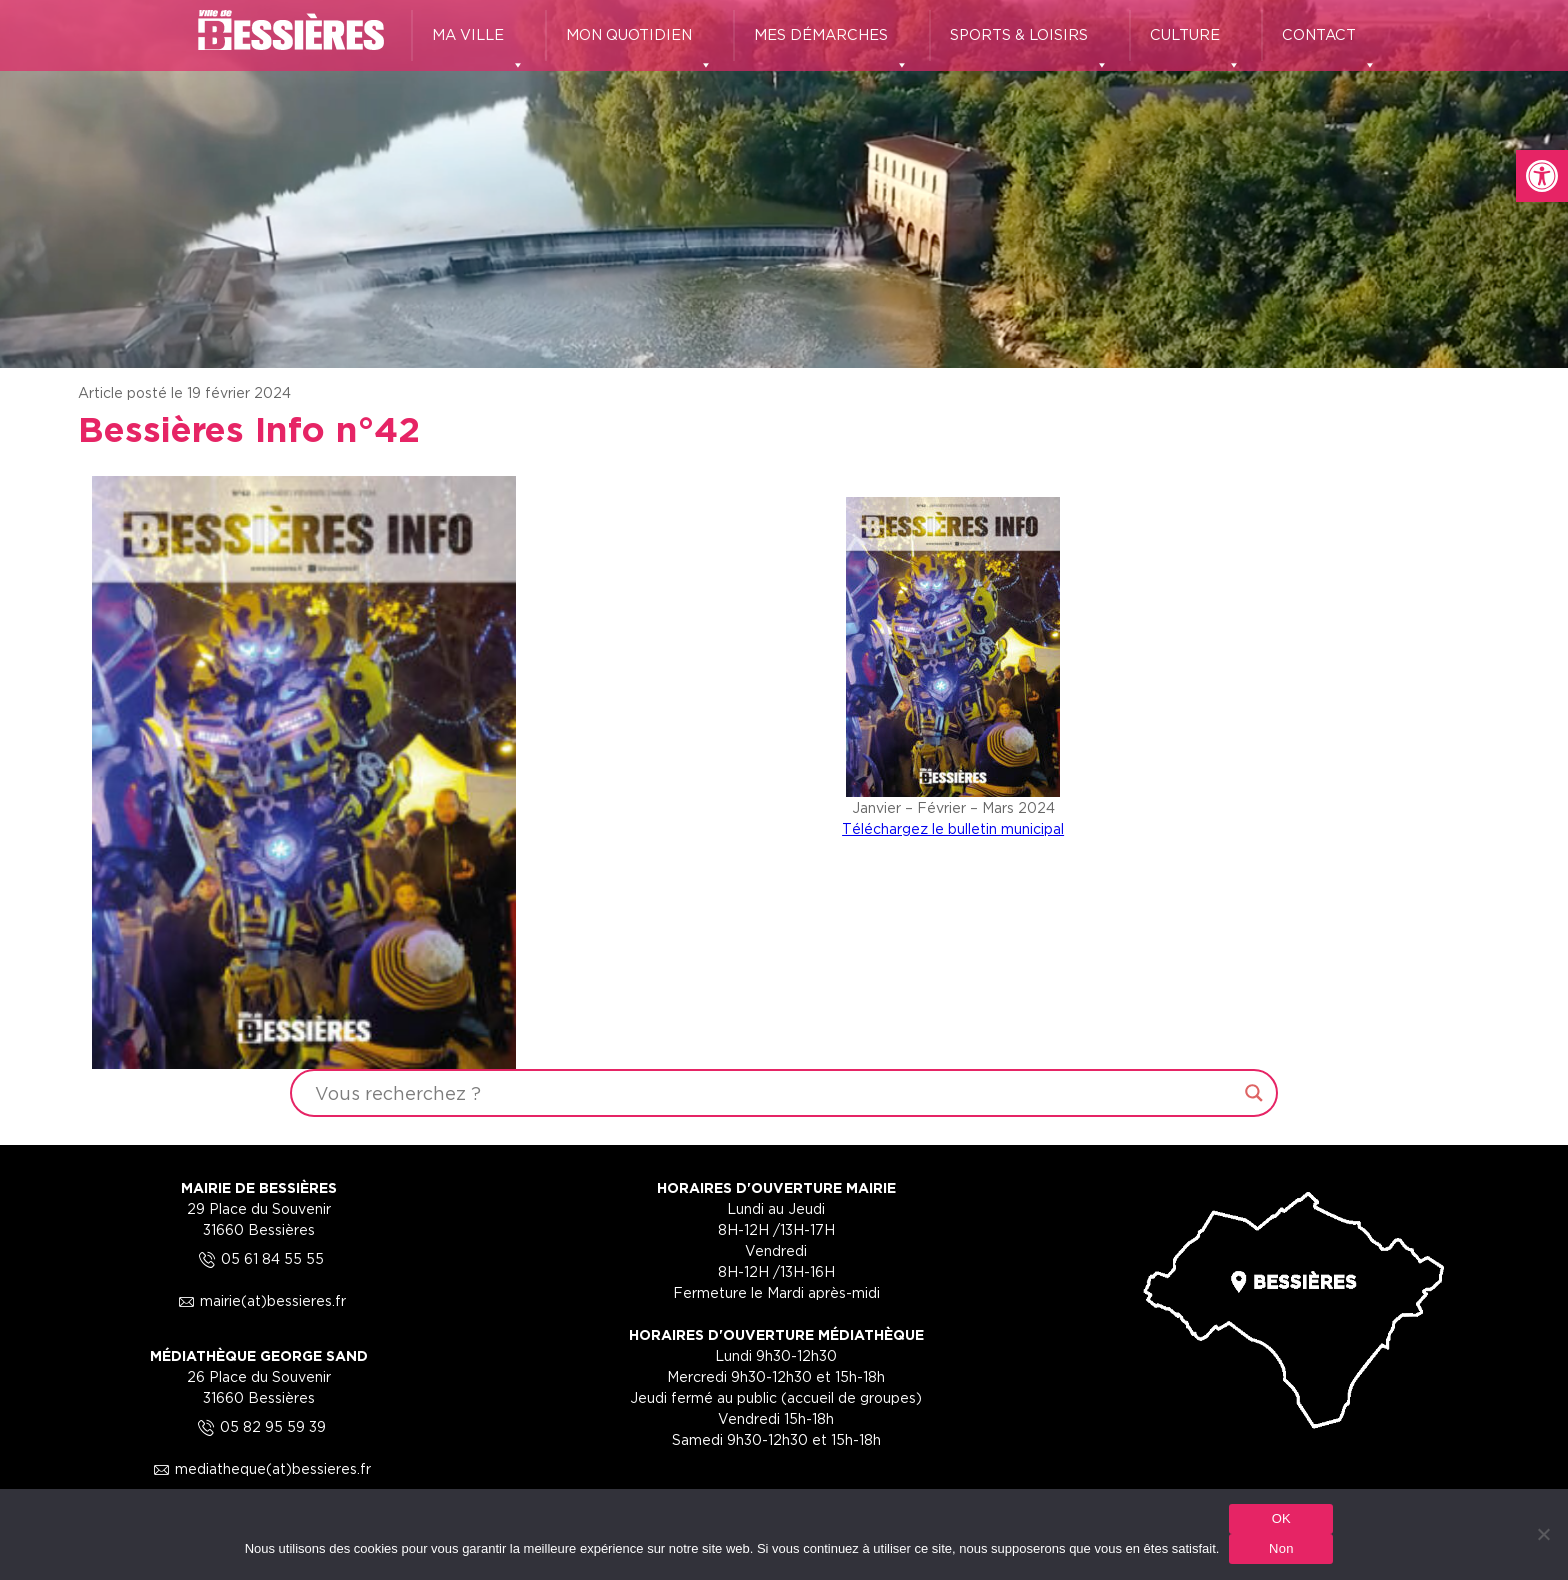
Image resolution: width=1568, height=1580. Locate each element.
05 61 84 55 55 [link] (258, 1258)
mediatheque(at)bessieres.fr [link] (259, 1468)
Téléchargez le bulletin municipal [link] (953, 828)
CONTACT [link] (1329, 44)
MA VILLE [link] (478, 44)
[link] (1542, 176)
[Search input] (775, 1093)
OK (1281, 1518)
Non (1281, 1548)
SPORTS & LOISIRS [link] (1029, 44)
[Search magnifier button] (1254, 1093)
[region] (784, 184)
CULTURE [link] (1195, 44)
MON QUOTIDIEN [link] (639, 44)
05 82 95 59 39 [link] (259, 1426)
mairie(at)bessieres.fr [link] (259, 1300)
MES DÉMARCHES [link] (831, 44)
